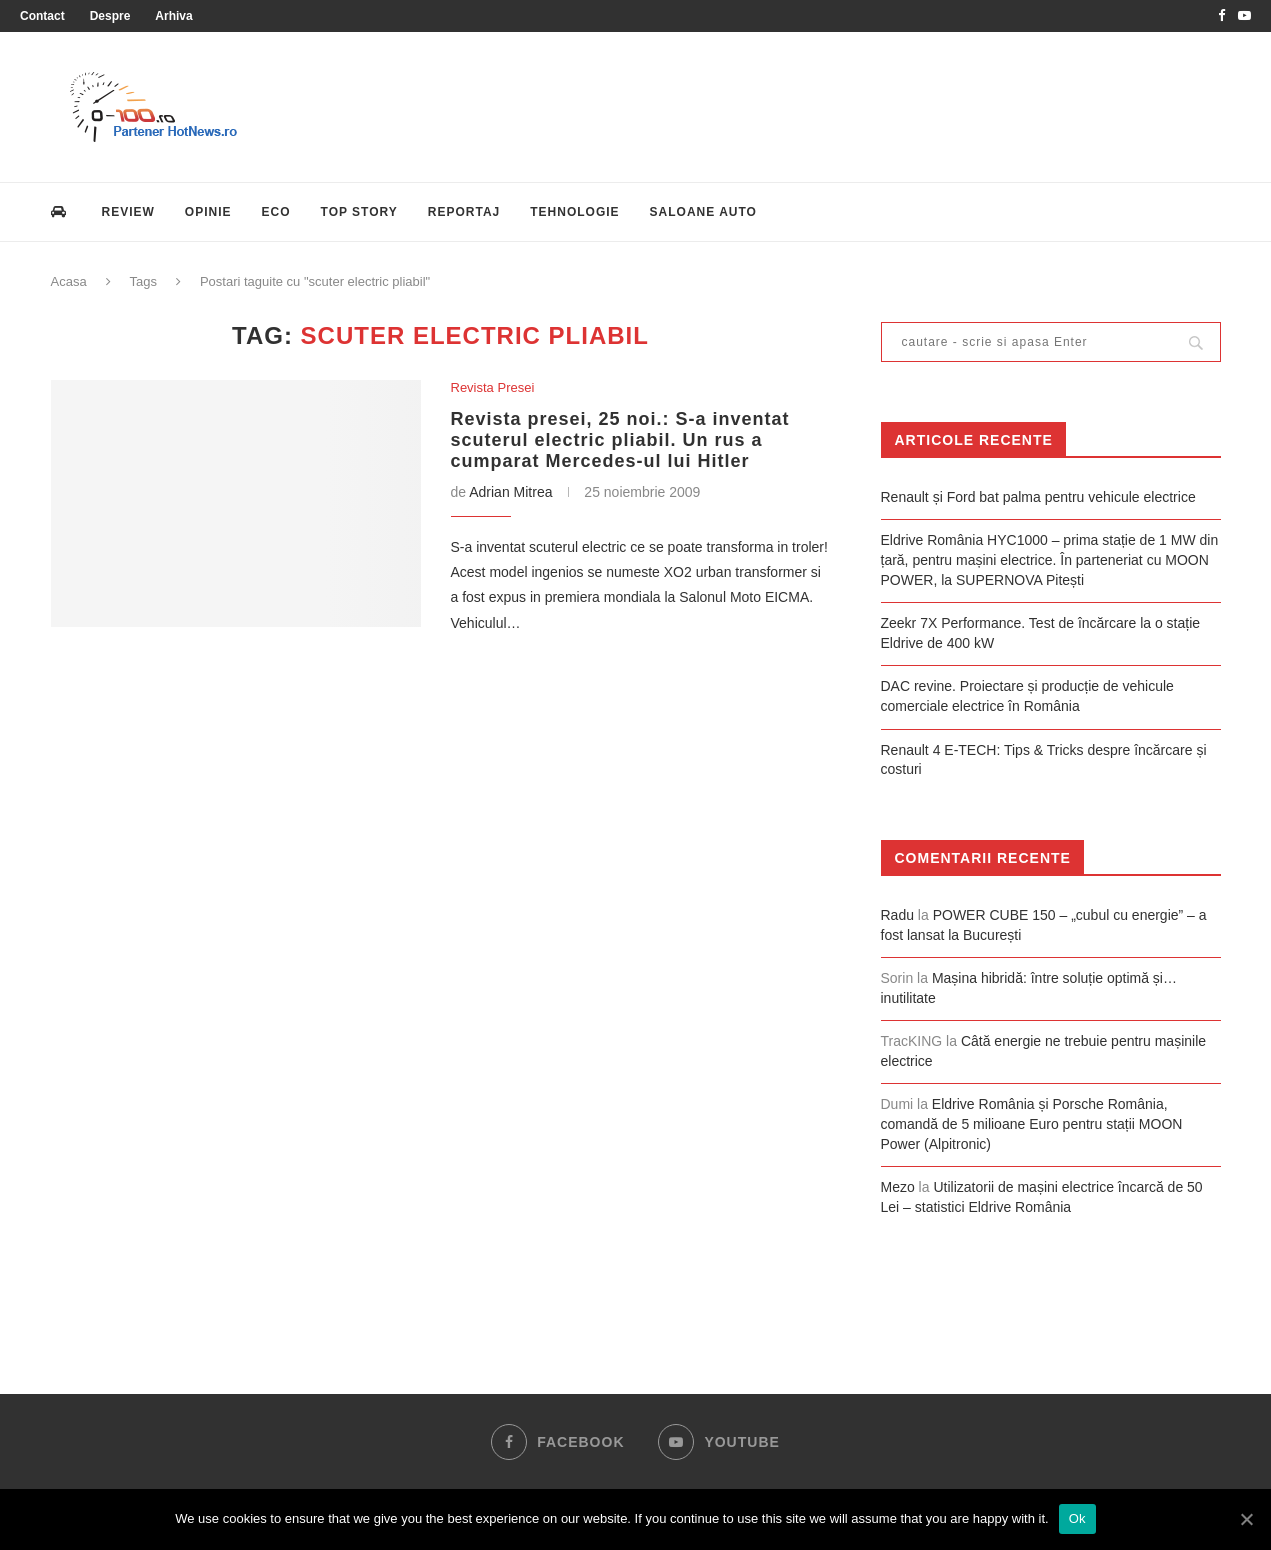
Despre (110, 16)
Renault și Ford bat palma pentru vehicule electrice (1038, 497)
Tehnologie (574, 212)
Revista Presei (493, 387)
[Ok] (1246, 1519)
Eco (276, 212)
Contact (42, 16)
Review (128, 212)
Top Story (359, 212)
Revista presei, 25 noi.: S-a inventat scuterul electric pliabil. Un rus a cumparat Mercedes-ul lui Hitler (620, 440)
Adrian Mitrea (510, 492)
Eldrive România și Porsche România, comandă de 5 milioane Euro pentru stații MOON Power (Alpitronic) (1032, 1123)
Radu (897, 915)
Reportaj (464, 212)
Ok (1077, 1518)
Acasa (69, 281)
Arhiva (173, 16)
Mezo (898, 1187)
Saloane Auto (703, 212)
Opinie (208, 212)
